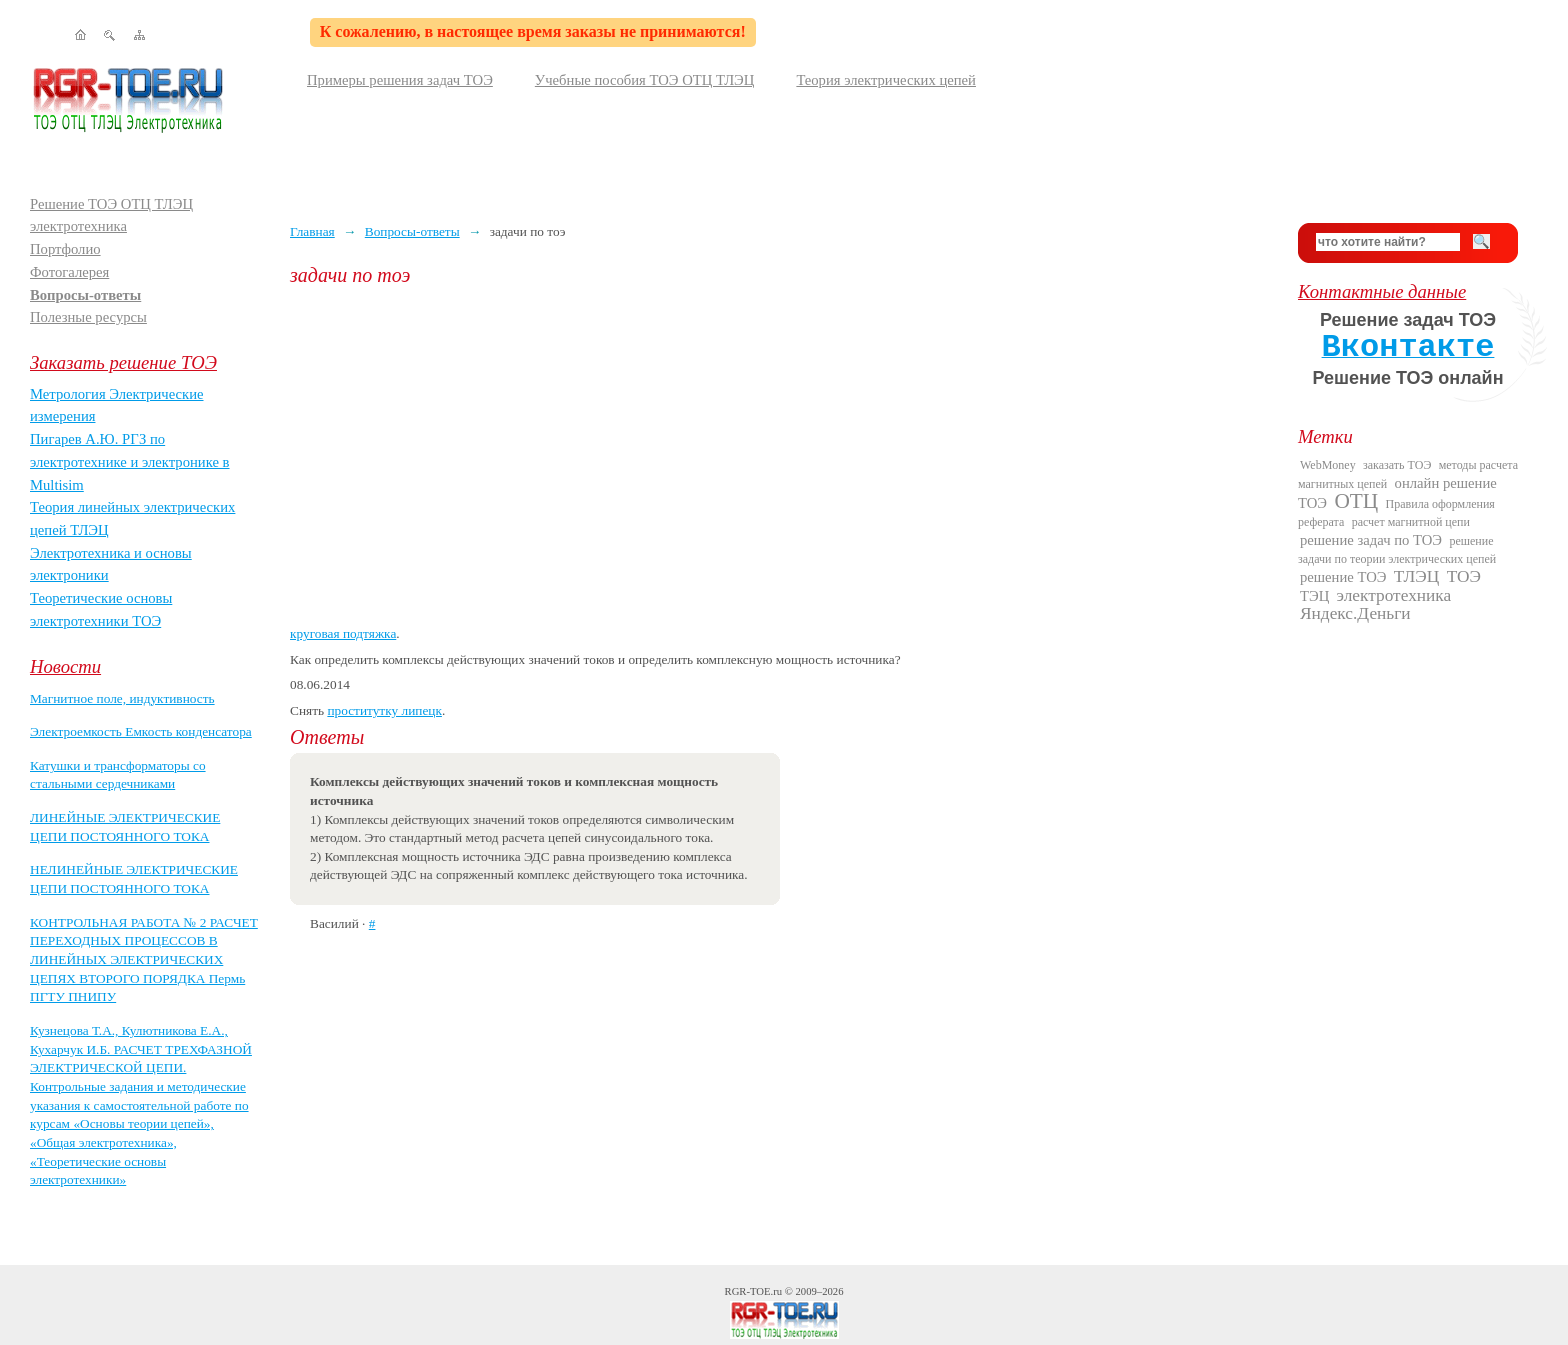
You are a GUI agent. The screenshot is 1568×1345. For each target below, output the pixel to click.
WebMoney (1328, 465)
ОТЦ (1356, 501)
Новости (65, 666)
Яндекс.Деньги (1355, 613)
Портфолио (65, 249)
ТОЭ (1464, 576)
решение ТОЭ (1343, 577)
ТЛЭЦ (1416, 576)
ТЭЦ (1314, 596)
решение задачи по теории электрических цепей (1397, 550)
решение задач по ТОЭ (1371, 540)
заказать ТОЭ (1397, 465)
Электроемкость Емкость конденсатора (141, 731)
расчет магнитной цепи (1411, 522)
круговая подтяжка (343, 633)
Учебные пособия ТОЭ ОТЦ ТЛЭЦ (645, 80)
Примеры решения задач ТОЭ (400, 80)
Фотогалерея (69, 272)
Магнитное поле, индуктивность (122, 698)
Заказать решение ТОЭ (123, 362)
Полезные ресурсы (88, 317)
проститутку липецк (384, 710)
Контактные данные (1382, 291)
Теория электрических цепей (886, 80)
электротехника (1394, 595)
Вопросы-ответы (85, 295)
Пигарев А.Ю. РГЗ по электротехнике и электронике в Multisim (130, 461)
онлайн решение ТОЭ (1397, 493)
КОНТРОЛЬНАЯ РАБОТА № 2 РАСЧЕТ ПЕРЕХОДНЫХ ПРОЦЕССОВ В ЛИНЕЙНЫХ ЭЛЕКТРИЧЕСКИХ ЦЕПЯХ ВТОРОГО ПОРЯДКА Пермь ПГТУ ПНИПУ (144, 960)
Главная (312, 231)
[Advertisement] (779, 455)
